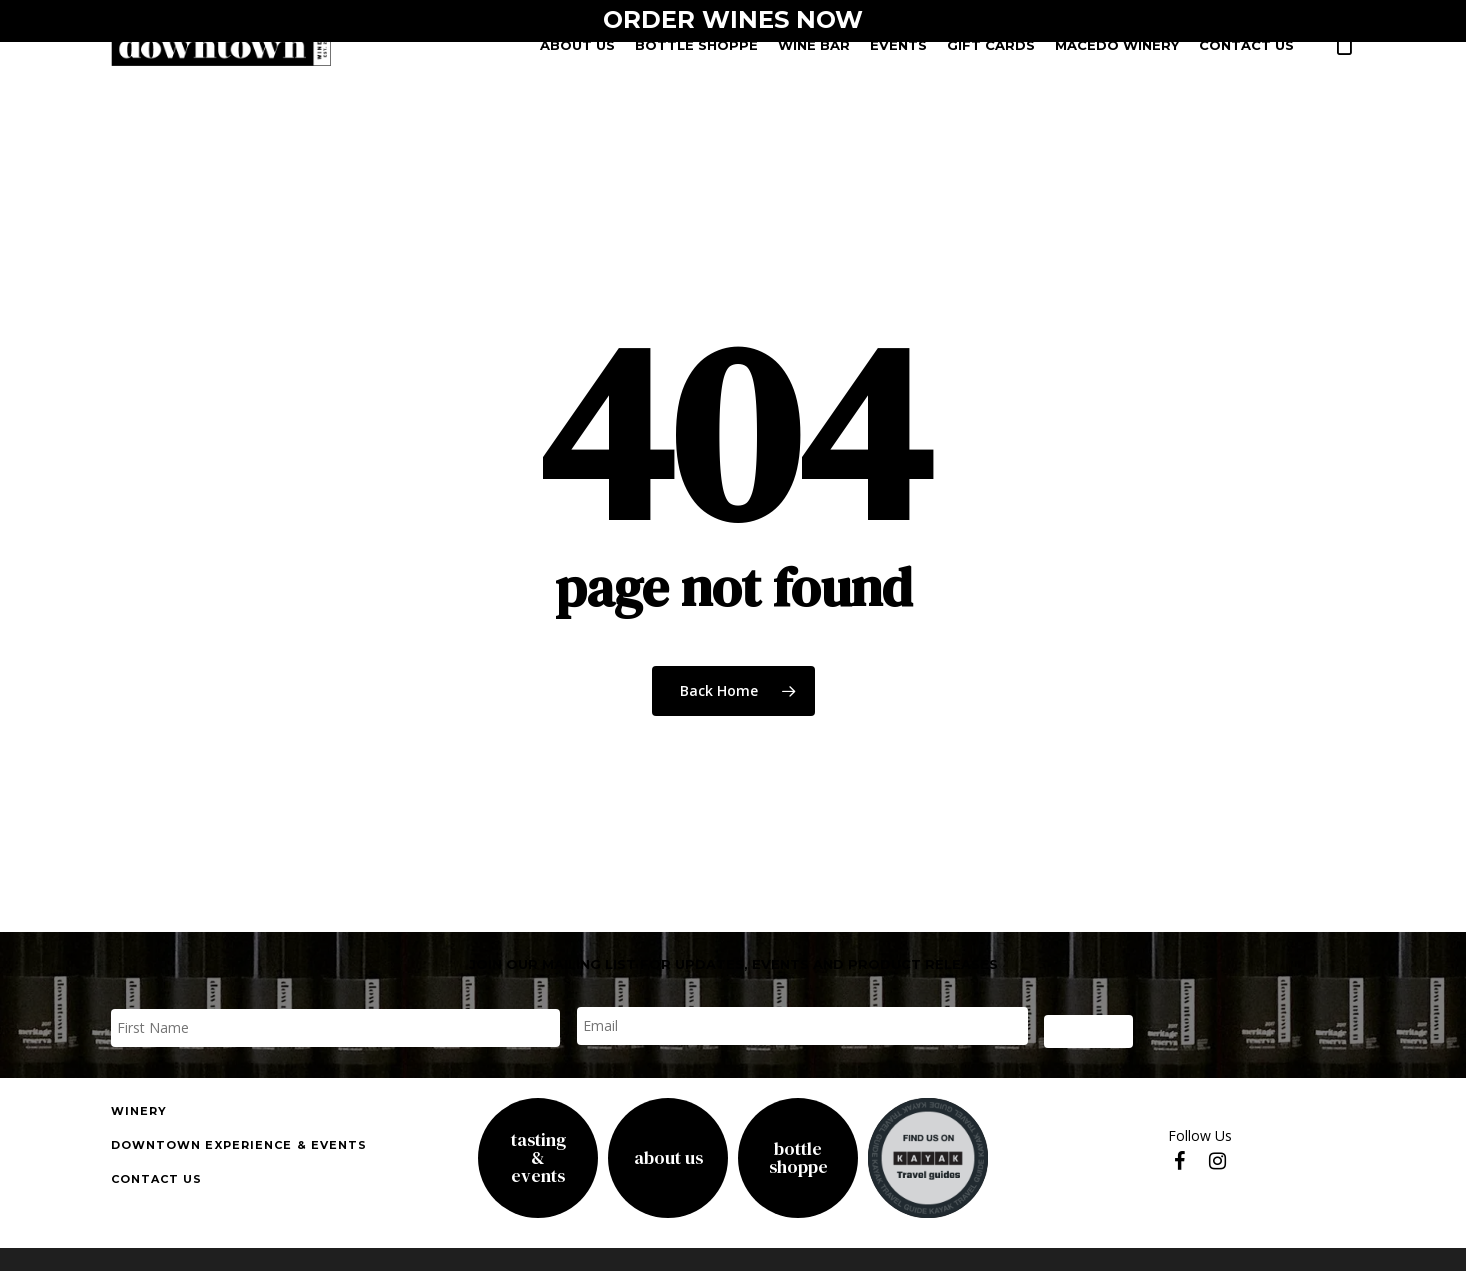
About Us (668, 1158)
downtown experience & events (239, 1145)
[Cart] (1345, 51)
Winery (139, 1111)
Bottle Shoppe (798, 1158)
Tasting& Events (538, 1158)
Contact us (157, 1179)
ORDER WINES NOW (733, 19)
